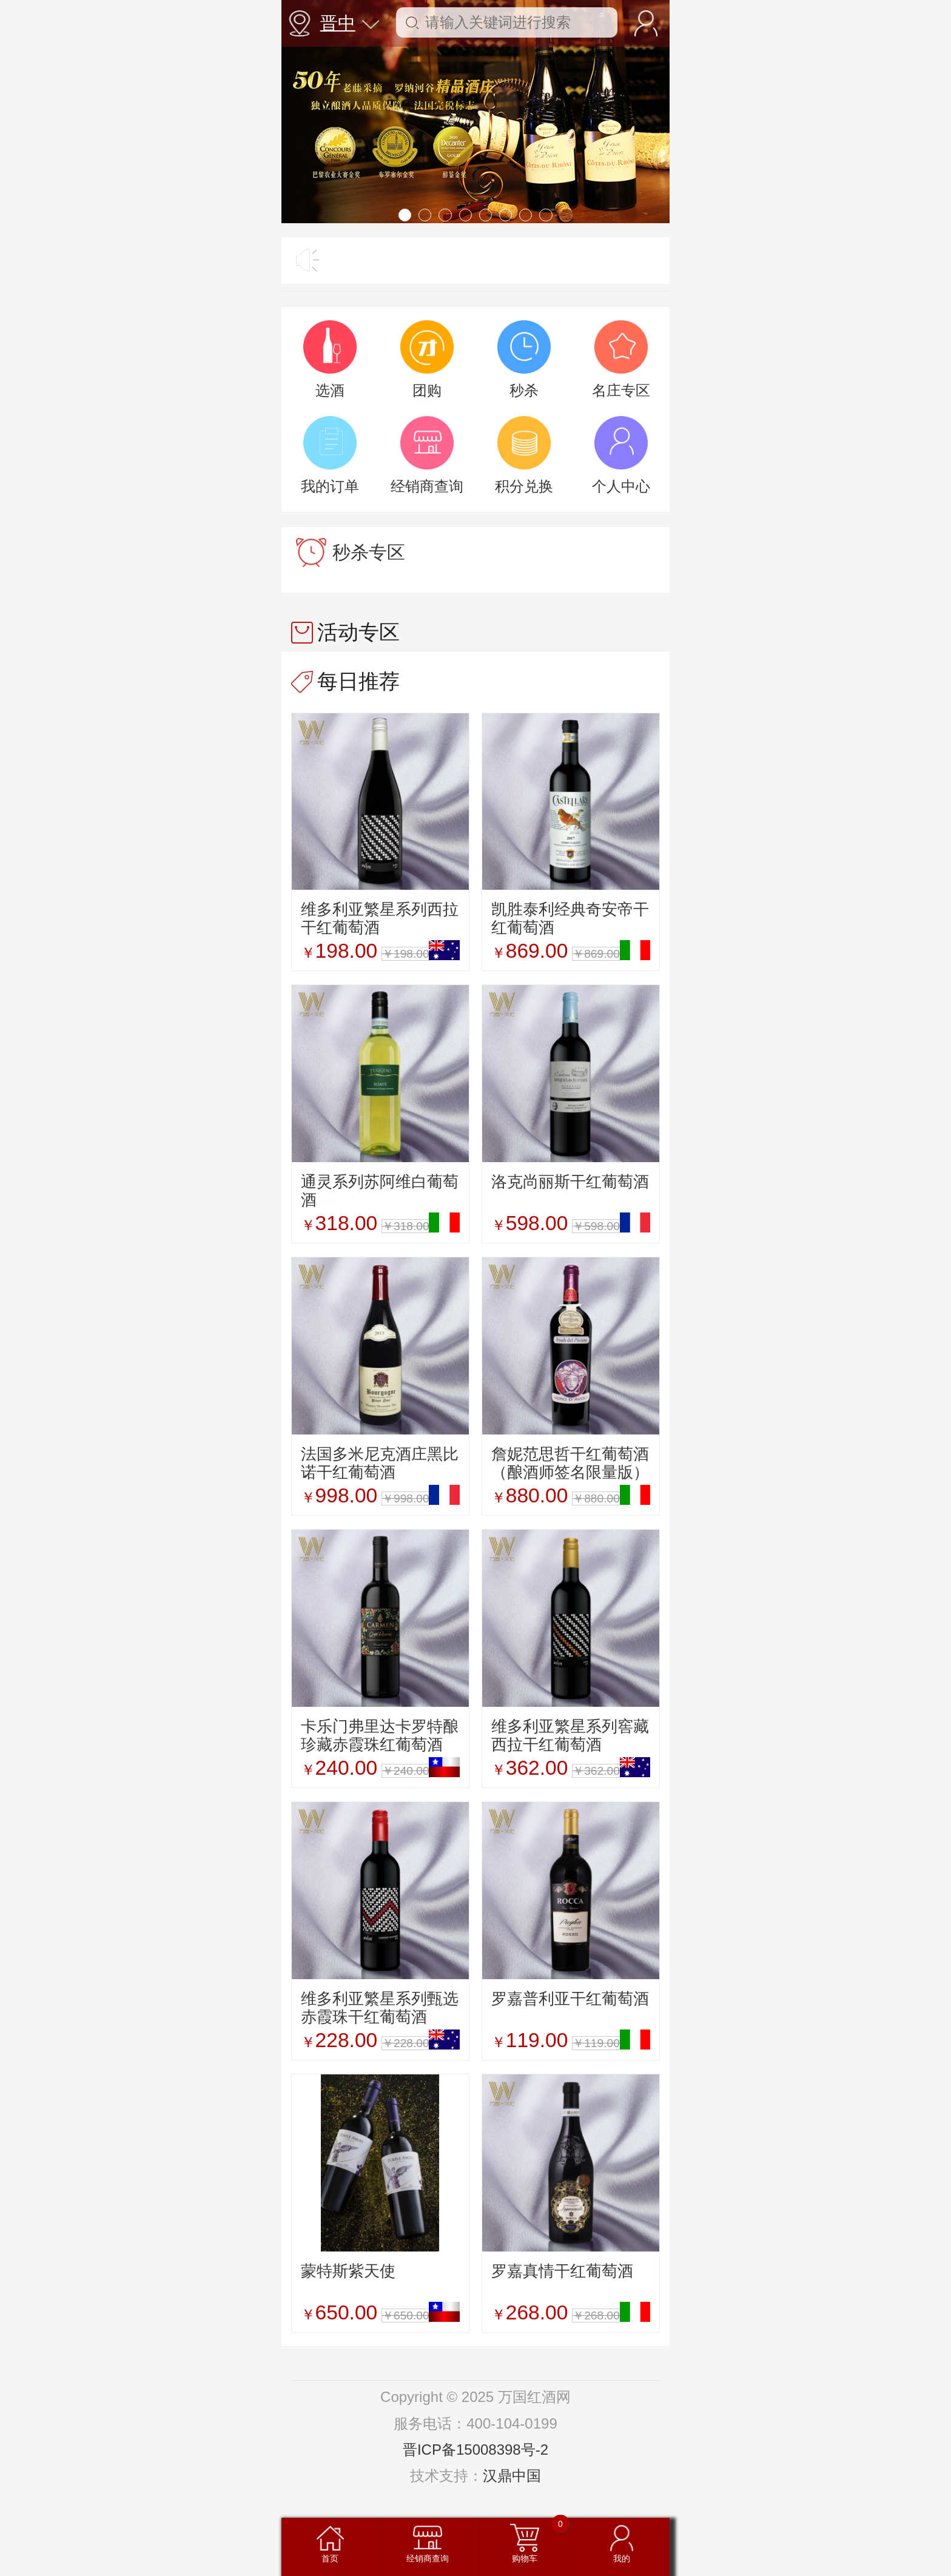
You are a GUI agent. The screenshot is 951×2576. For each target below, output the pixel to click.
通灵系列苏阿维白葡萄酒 (380, 1190)
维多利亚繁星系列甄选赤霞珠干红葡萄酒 (380, 2007)
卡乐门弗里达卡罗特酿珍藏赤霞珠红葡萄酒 (380, 1735)
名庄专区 (621, 390)
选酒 (329, 390)
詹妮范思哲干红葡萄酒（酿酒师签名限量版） (570, 1463)
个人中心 (621, 486)
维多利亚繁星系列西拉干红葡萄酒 (380, 918)
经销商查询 (427, 486)
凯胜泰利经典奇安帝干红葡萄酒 (570, 918)
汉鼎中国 (512, 2475)
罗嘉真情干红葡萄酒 (562, 2271)
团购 (427, 390)
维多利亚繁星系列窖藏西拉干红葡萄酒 (570, 1735)
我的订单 (330, 486)
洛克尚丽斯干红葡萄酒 (570, 1181)
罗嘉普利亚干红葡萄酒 (570, 1998)
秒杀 (524, 390)
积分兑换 (524, 486)
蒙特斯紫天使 (348, 2271)
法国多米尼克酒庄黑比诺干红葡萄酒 (380, 1463)
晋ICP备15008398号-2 (475, 2449)
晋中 (350, 23)
